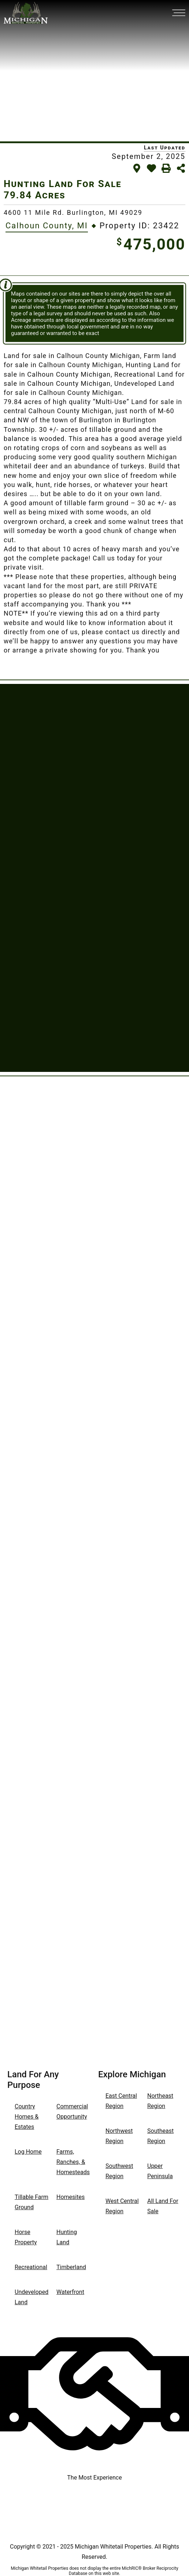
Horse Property (26, 2237)
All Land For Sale (162, 2206)
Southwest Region (119, 2171)
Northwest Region (119, 2136)
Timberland (71, 2267)
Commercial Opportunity (72, 2111)
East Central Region (121, 2100)
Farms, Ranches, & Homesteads (73, 2162)
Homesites (70, 2196)
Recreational (31, 2267)
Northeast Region (160, 2100)
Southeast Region (160, 2136)
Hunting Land (66, 2237)
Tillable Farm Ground (31, 2202)
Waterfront (70, 2291)
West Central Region (122, 2206)
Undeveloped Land (31, 2297)
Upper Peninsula (160, 2171)
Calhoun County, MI (46, 225)
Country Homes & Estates (26, 2116)
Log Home (28, 2151)
